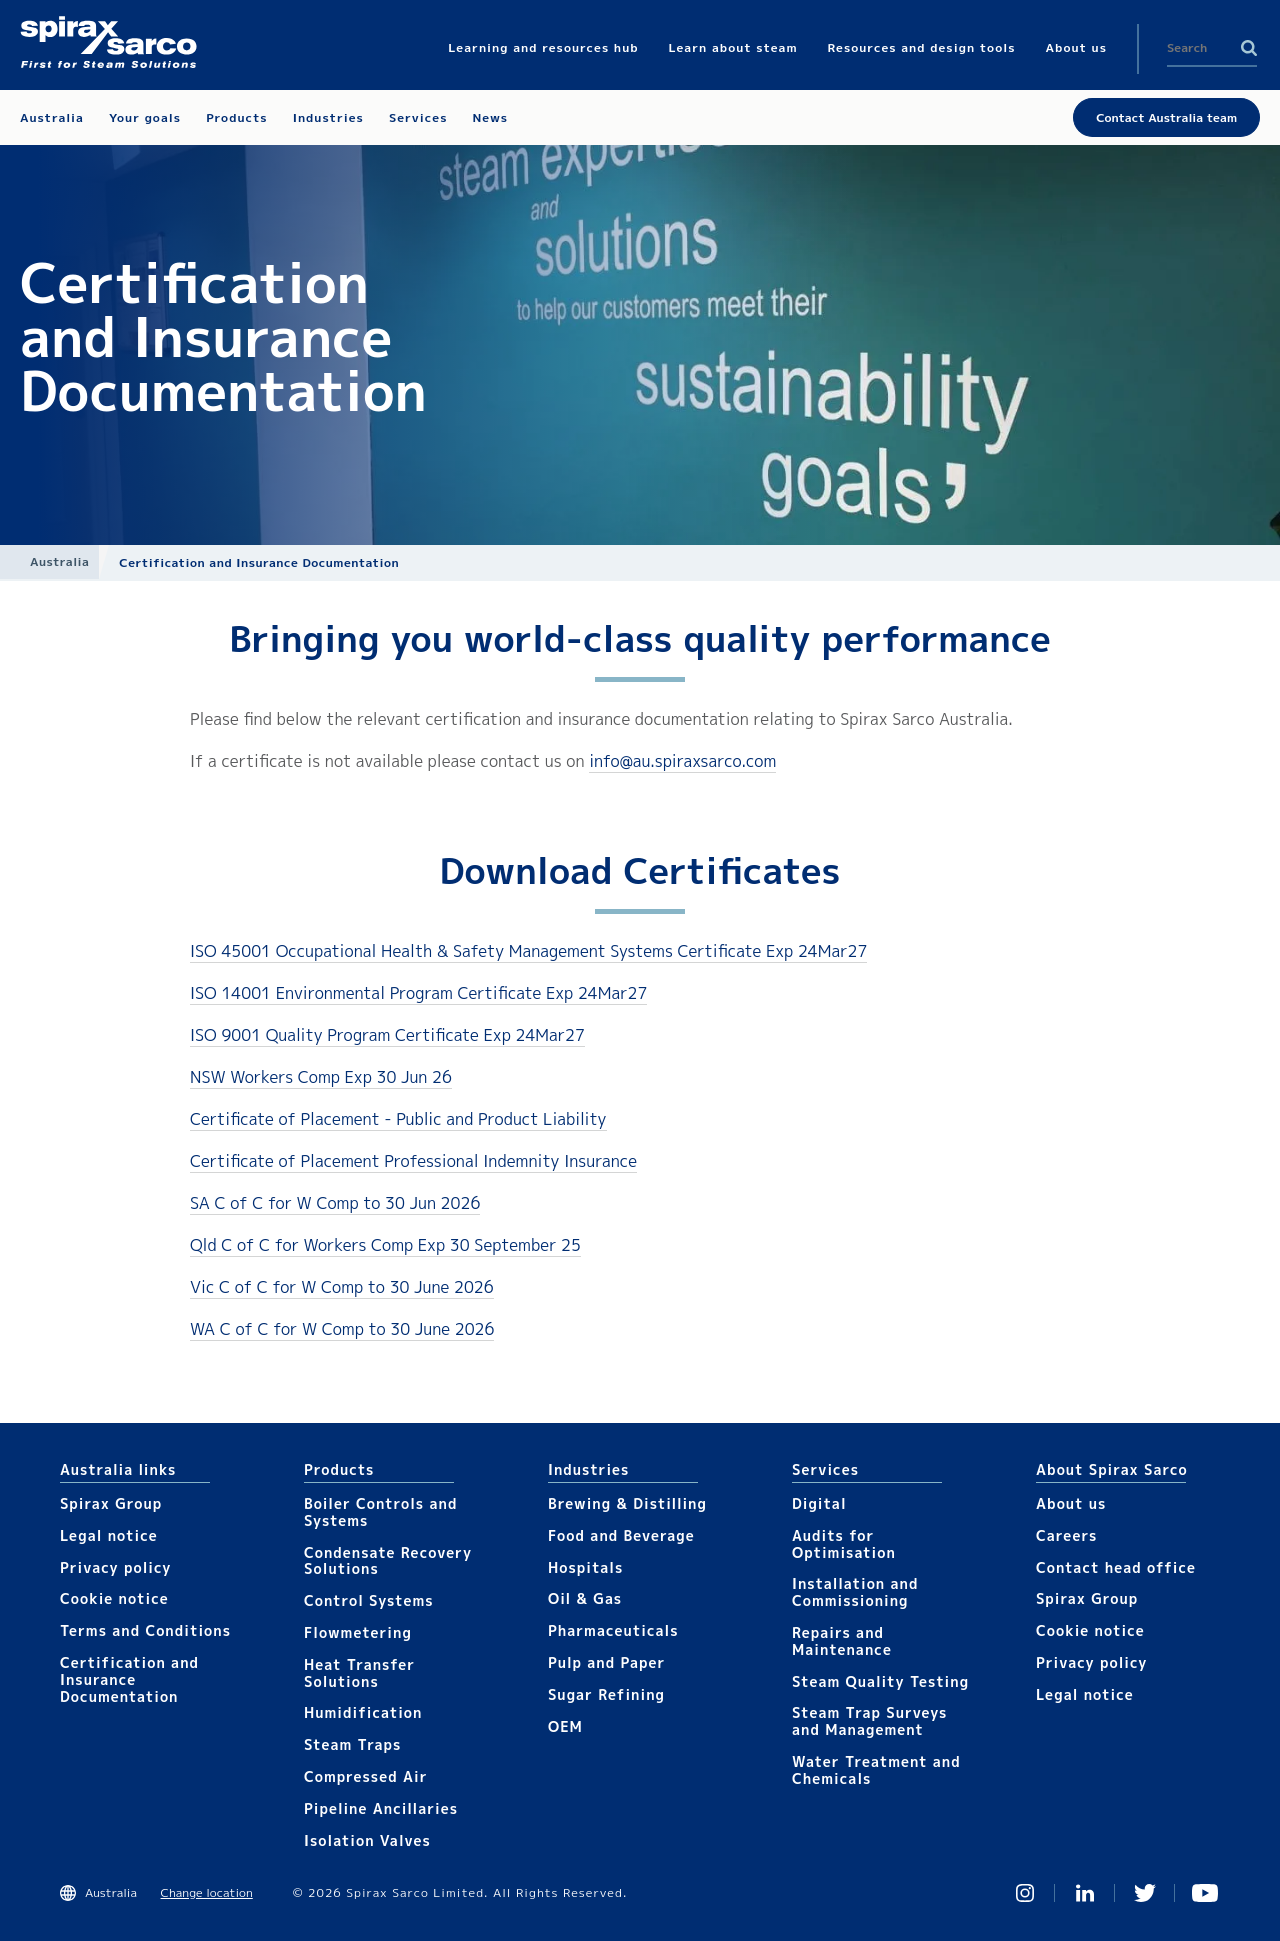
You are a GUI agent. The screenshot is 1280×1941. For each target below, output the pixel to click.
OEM (565, 1726)
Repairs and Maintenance (842, 1641)
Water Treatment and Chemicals (876, 1770)
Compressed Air (366, 1776)
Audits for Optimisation (844, 1544)
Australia (59, 561)
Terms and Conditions (145, 1630)
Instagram (1025, 1893)
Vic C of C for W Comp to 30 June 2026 (342, 1287)
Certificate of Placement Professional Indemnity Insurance (413, 1161)
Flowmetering (358, 1632)
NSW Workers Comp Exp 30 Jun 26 (321, 1077)
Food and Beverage (621, 1535)
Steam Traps (352, 1744)
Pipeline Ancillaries (381, 1808)
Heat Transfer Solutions (359, 1673)
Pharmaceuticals (613, 1630)
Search (1249, 48)
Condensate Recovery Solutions (388, 1561)
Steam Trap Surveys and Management (869, 1721)
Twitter (1145, 1893)
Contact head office (1116, 1567)
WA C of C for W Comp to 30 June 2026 (342, 1329)
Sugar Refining (606, 1694)
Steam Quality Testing (880, 1681)
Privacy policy (116, 1567)
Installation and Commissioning (855, 1592)
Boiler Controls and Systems (380, 1512)
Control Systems (369, 1600)
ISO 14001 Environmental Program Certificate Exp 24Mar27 (418, 993)
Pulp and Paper (606, 1662)
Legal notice (109, 1535)
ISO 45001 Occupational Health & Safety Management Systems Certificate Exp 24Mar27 (528, 951)
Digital (819, 1503)
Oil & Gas (585, 1598)
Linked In (1085, 1893)
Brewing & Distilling (627, 1503)
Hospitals (585, 1567)
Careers (1066, 1535)
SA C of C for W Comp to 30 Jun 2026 (335, 1203)
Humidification (363, 1712)
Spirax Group (111, 1503)
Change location (207, 1892)
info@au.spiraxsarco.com (682, 761)
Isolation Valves (367, 1840)
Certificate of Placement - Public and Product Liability (398, 1119)
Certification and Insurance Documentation (129, 1679)
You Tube (1205, 1893)
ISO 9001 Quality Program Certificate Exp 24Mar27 (387, 1035)
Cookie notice (114, 1598)
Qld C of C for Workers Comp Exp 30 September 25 (385, 1245)
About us (1071, 1503)
